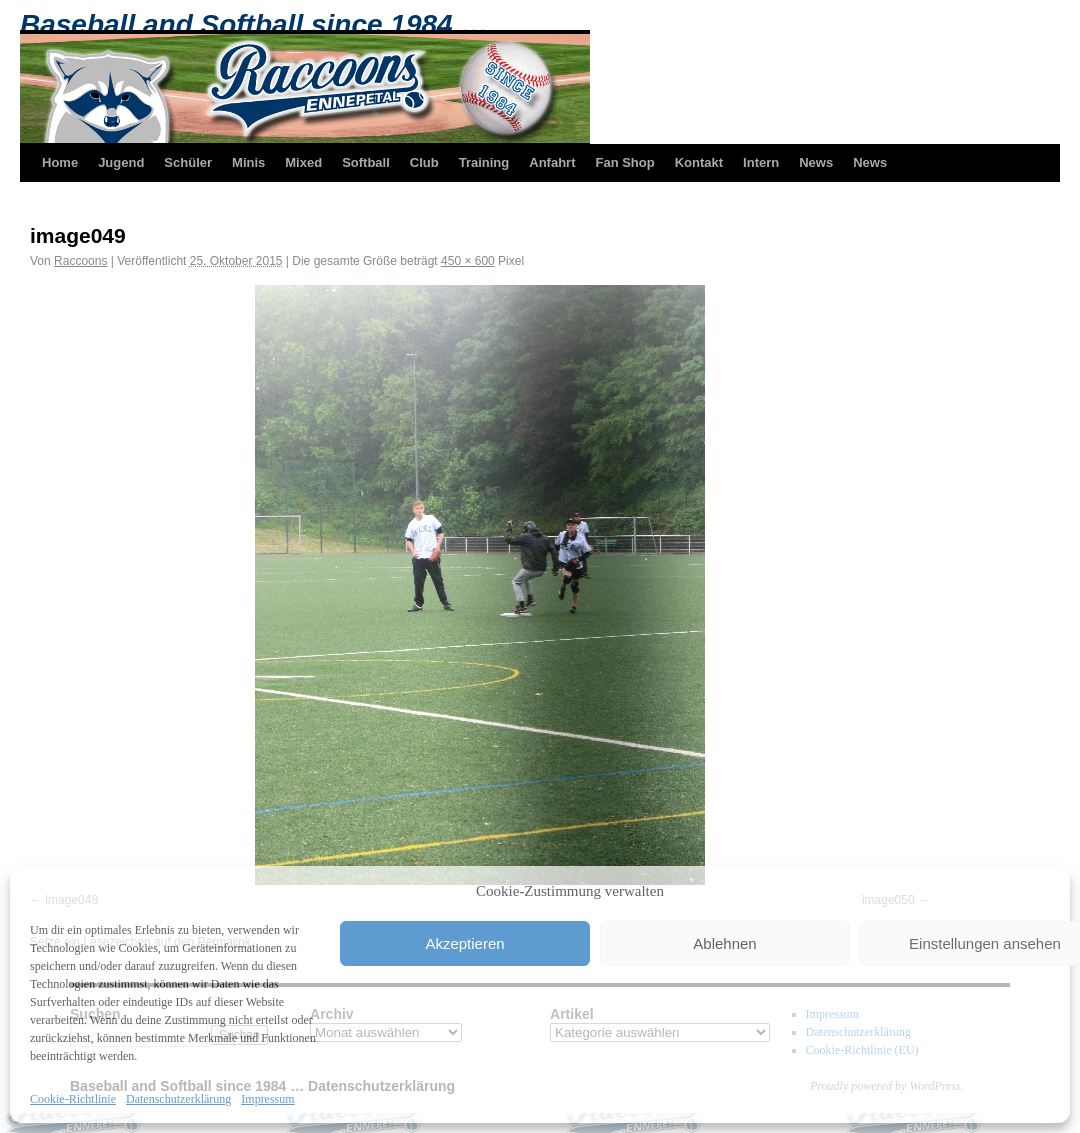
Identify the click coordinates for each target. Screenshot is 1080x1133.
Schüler (188, 162)
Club (424, 162)
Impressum (267, 1099)
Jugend (121, 162)
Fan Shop (624, 162)
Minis (248, 162)
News (816, 162)
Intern (761, 162)
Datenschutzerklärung (178, 1099)
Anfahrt (552, 162)
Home (60, 162)
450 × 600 (468, 261)
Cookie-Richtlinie (73, 1099)
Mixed (303, 162)
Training (484, 162)
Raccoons (80, 261)
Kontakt (699, 162)
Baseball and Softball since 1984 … (254, 24)
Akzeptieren (464, 943)
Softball (366, 162)
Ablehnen (724, 943)
